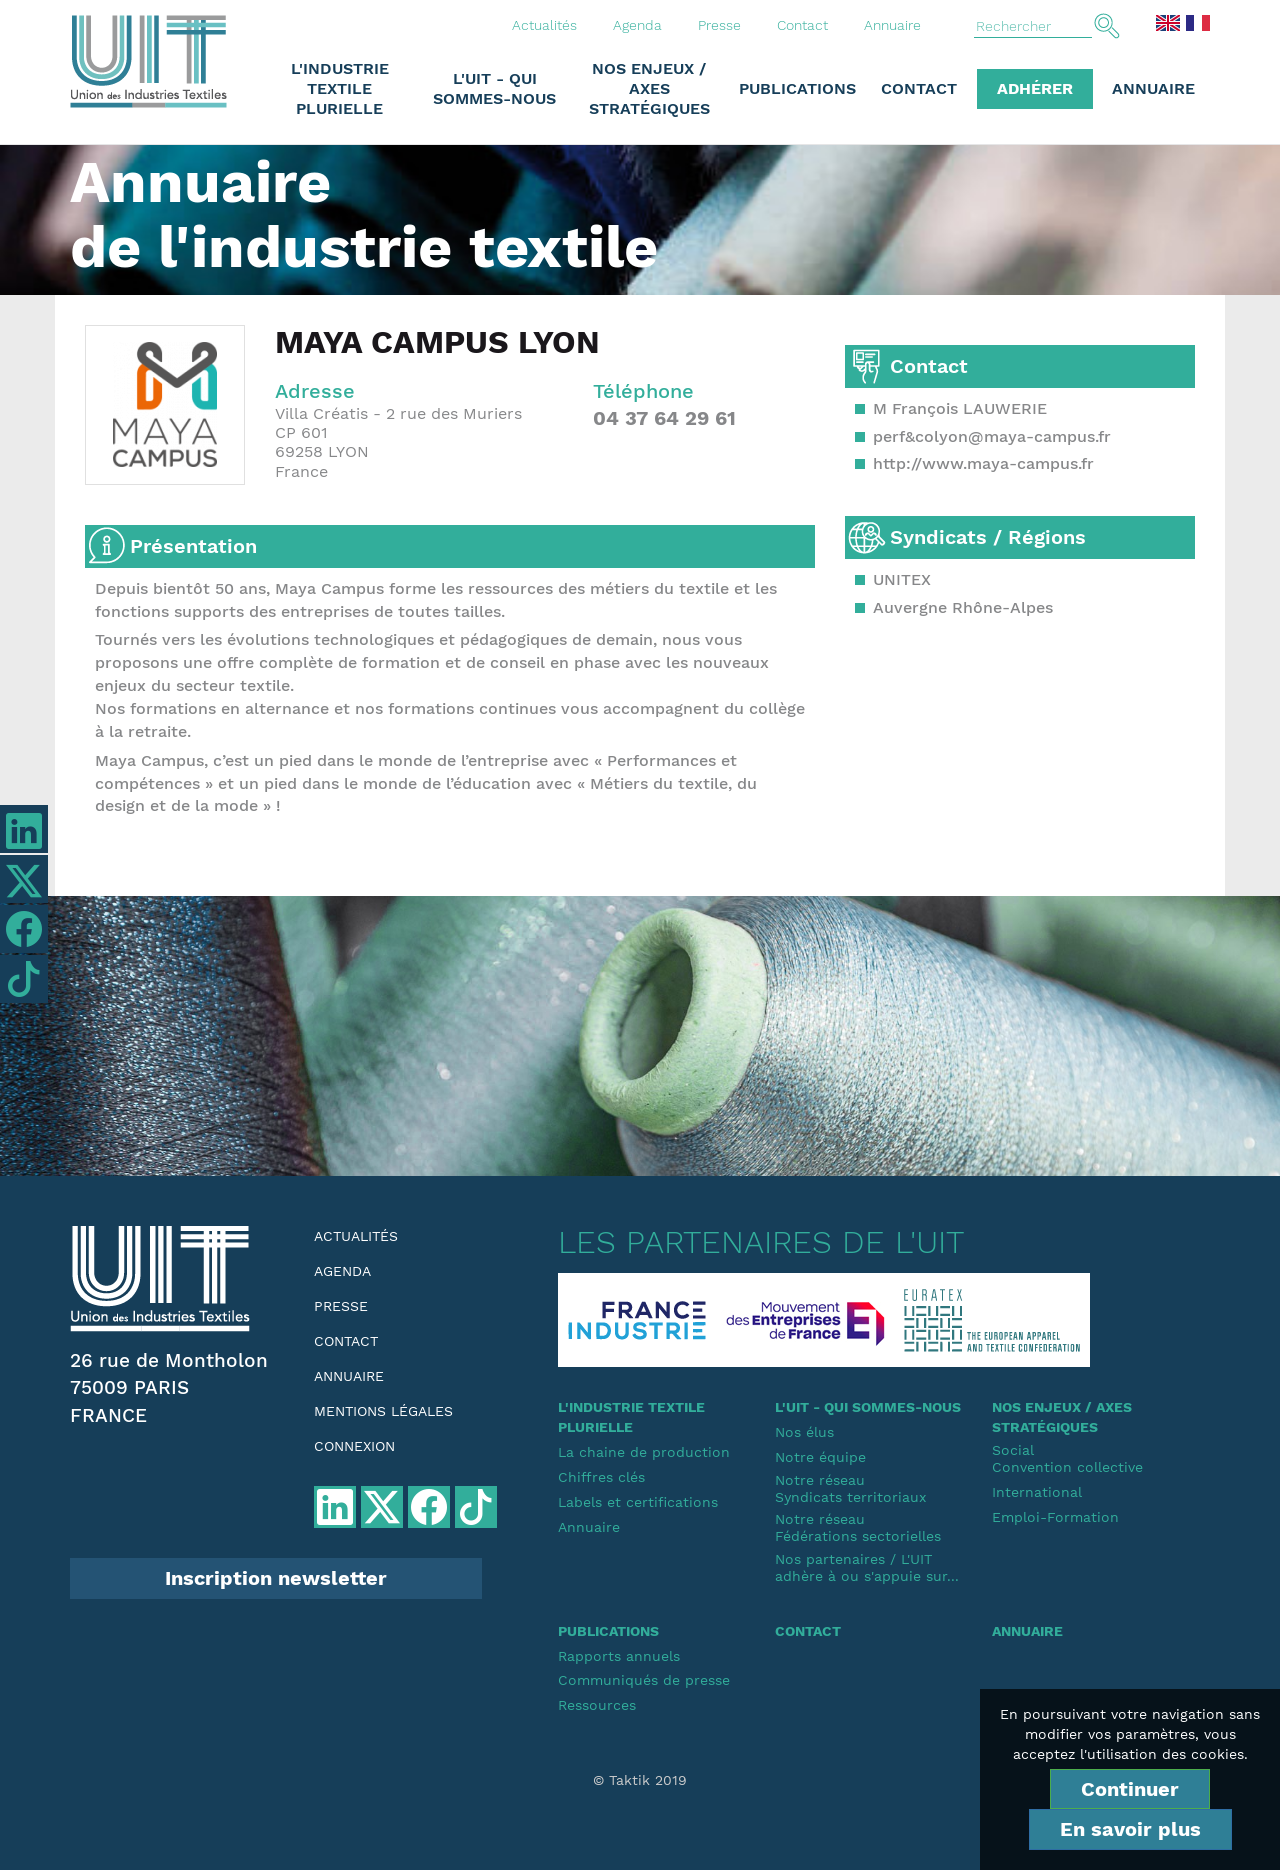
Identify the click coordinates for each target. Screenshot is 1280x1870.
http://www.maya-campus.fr (983, 463)
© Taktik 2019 (640, 1780)
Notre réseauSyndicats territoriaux (850, 1488)
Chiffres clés (601, 1477)
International (1037, 1492)
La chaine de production (644, 1452)
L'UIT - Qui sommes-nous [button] (494, 88)
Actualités (544, 25)
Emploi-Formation (1055, 1517)
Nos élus (804, 1432)
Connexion (354, 1446)
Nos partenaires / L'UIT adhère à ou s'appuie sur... (867, 1567)
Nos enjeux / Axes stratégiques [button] (649, 88)
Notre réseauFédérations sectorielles (858, 1527)
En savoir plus (1130, 1829)
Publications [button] (797, 88)
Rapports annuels (619, 1656)
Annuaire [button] (1153, 88)
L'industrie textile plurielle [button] (340, 88)
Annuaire (892, 25)
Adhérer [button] (1035, 88)
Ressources (597, 1705)
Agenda (637, 25)
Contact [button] (919, 88)
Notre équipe (820, 1457)
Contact (802, 25)
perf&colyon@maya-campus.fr (992, 436)
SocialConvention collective (1067, 1458)
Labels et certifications (638, 1502)
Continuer (1130, 1789)
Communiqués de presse (644, 1680)
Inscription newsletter (276, 1578)
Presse (719, 25)
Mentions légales (383, 1411)
